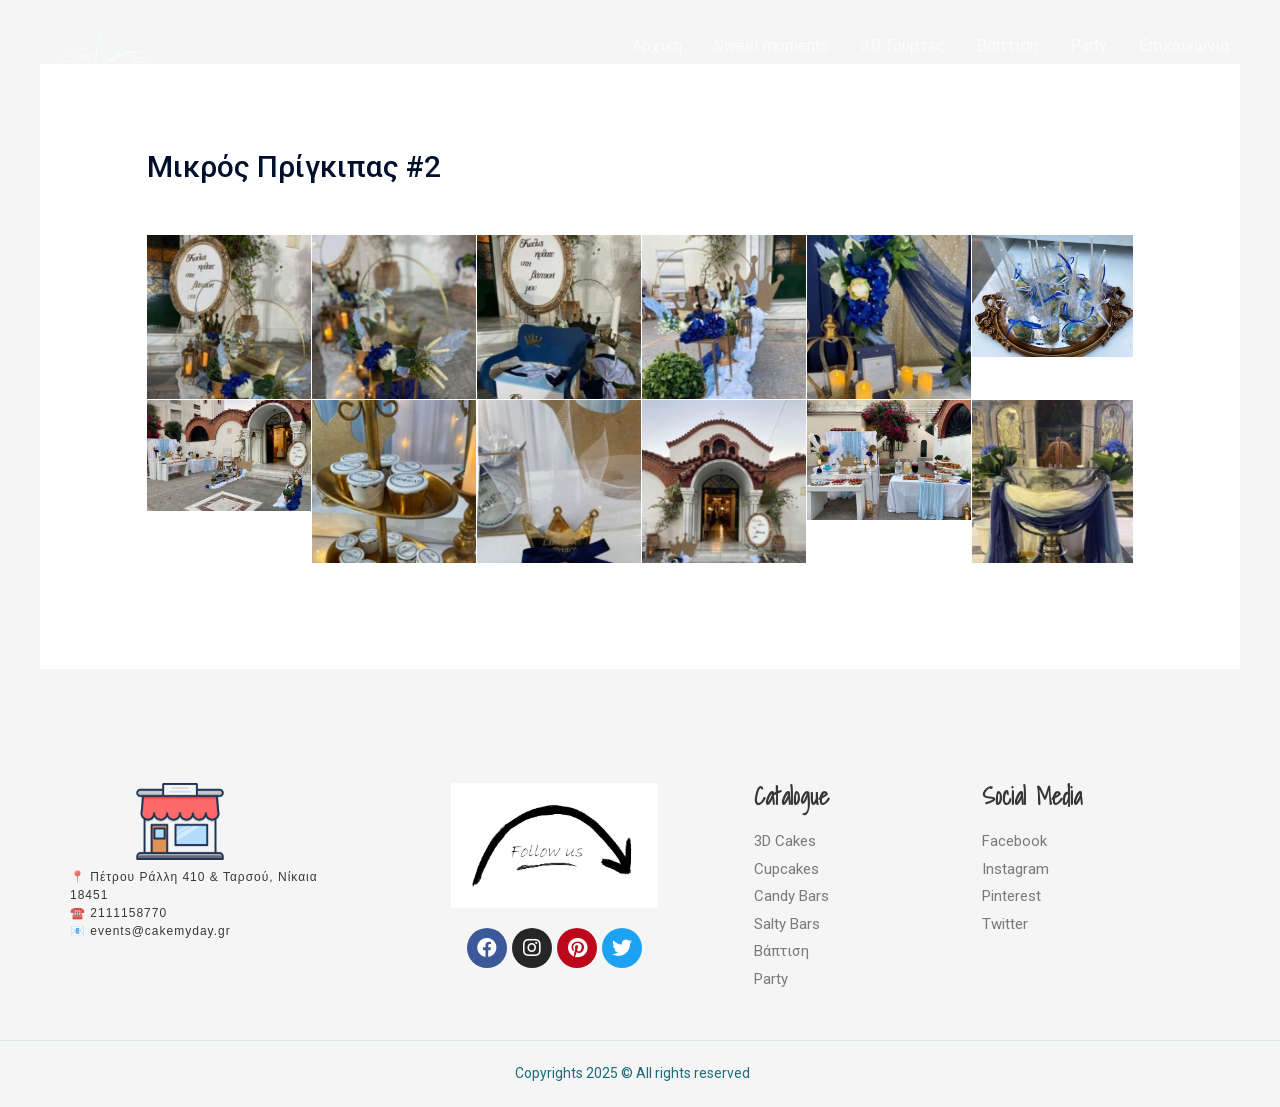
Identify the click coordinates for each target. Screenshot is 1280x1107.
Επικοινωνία (1184, 45)
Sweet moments (771, 45)
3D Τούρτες (903, 45)
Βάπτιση (1007, 45)
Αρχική (657, 45)
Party (1088, 45)
